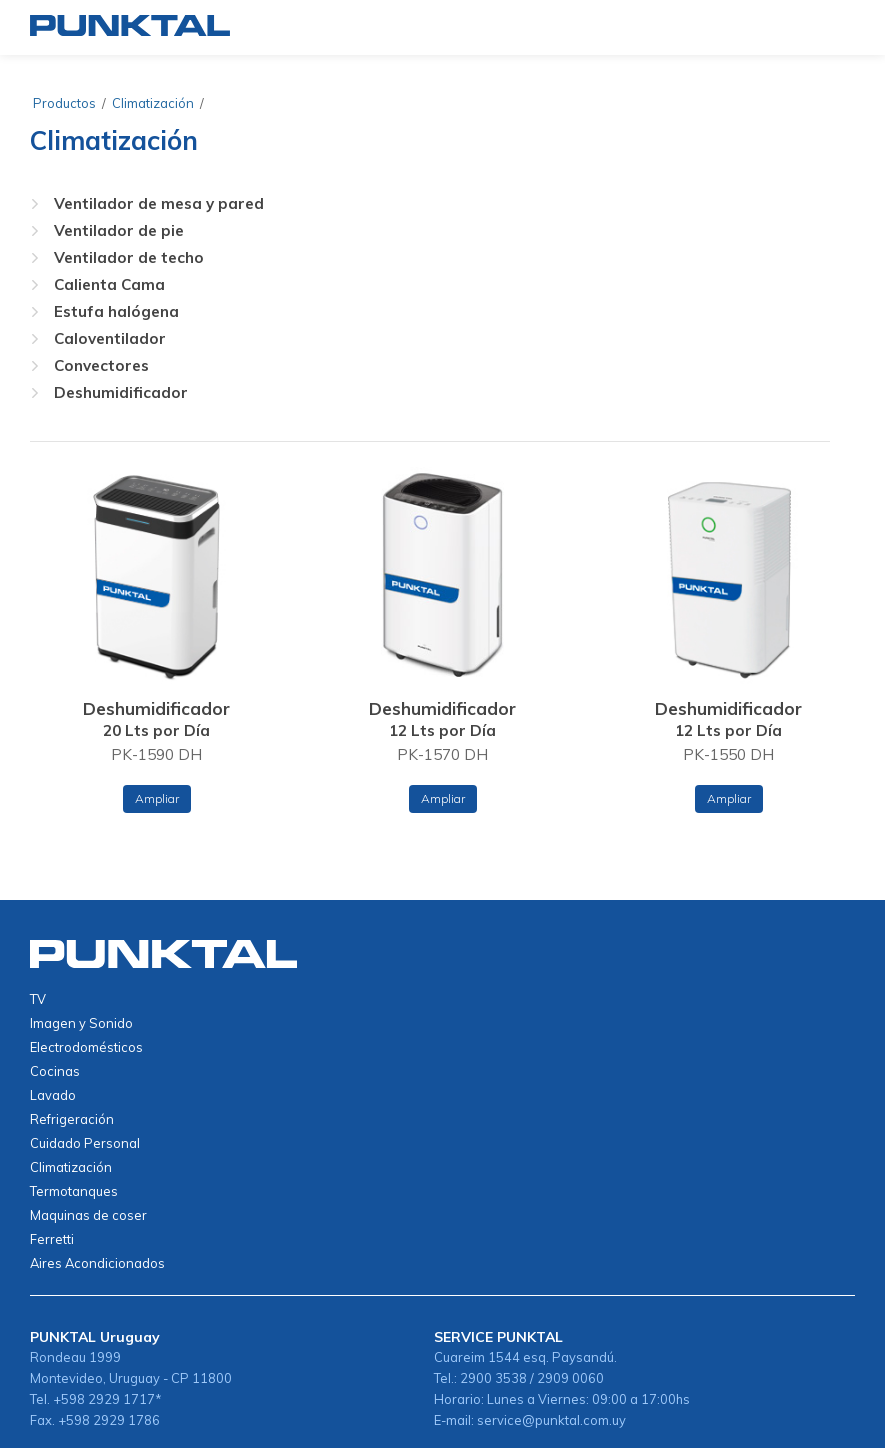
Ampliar (157, 798)
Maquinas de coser (88, 1215)
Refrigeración (72, 1119)
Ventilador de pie (119, 230)
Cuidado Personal (85, 1143)
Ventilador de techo (129, 257)
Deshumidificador (121, 392)
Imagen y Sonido (81, 1023)
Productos (64, 103)
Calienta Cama (109, 284)
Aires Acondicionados (97, 1263)
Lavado (53, 1095)
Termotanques (74, 1191)
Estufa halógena (116, 311)
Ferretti (52, 1239)
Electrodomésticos (86, 1047)
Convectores (101, 365)
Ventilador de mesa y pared (159, 203)
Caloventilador (110, 338)
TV (38, 999)
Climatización (153, 103)
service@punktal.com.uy (551, 1420)
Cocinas (55, 1071)
